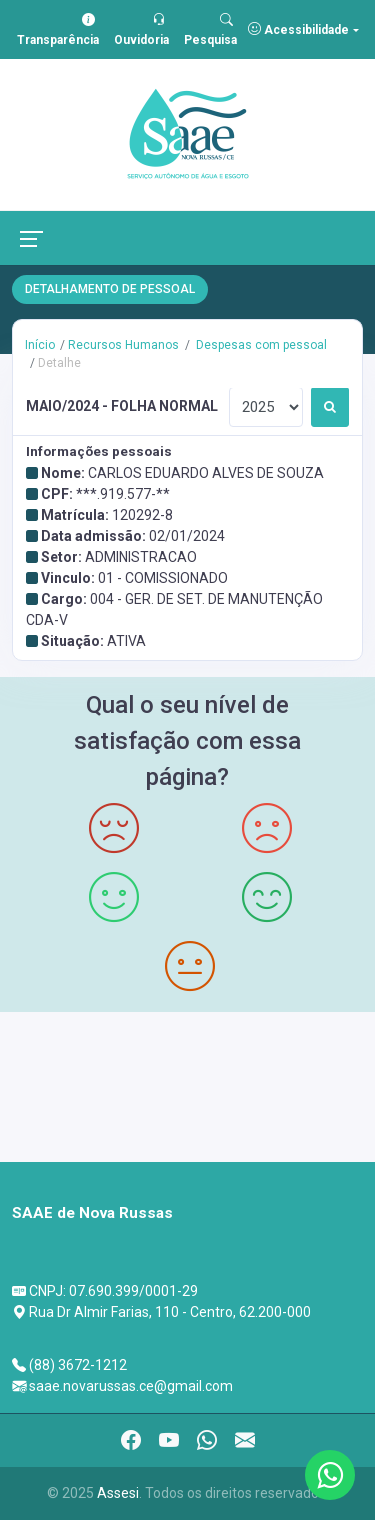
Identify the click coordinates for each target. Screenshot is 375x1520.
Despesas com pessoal (260, 345)
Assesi (118, 1493)
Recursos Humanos (123, 345)
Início (40, 345)
